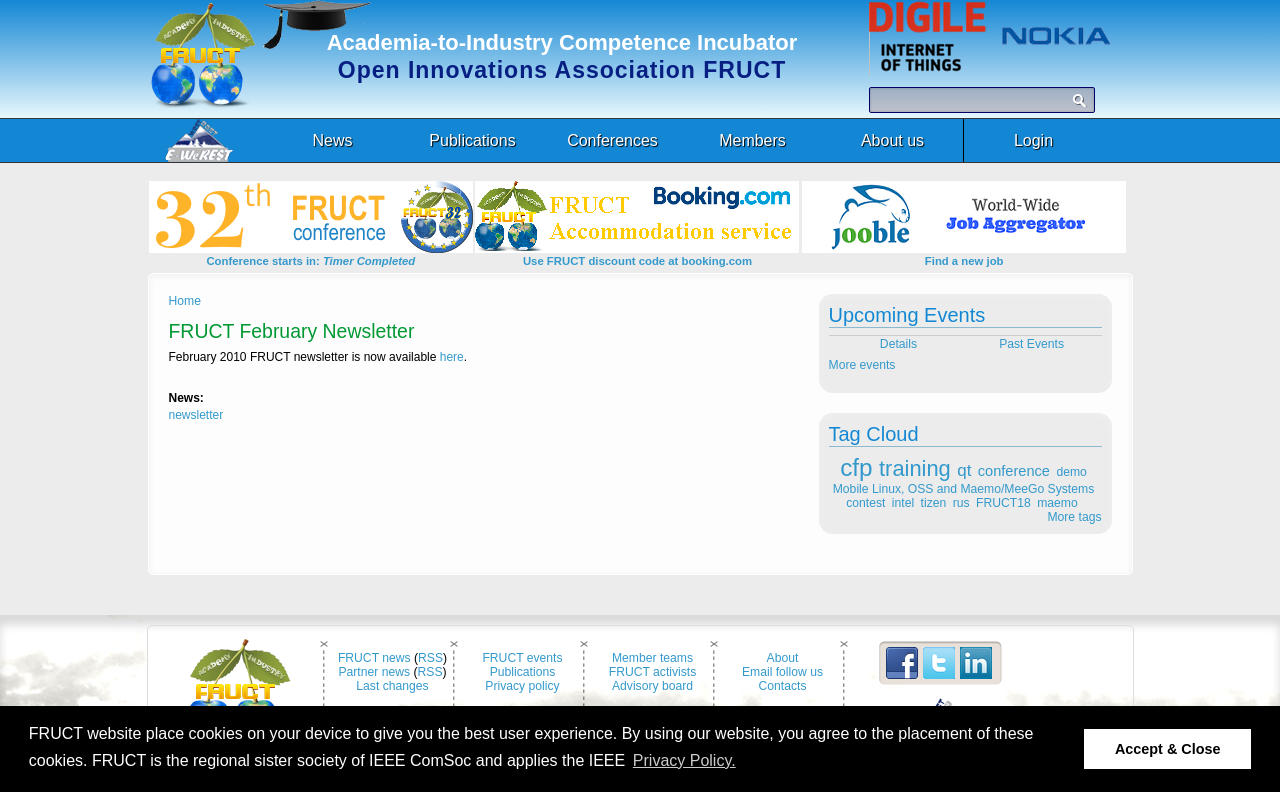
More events (862, 365)
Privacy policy (522, 686)
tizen (934, 503)
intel (903, 503)
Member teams (652, 658)
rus (961, 503)
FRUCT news (374, 658)
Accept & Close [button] (1168, 749)
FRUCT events (522, 658)
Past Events (1033, 344)
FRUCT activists (653, 672)
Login (1033, 140)
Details (896, 344)
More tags (1074, 517)
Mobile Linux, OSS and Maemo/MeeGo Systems (963, 489)
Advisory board (652, 686)
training (915, 468)
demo (1071, 472)
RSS (430, 658)
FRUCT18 (1003, 503)
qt (964, 470)
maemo (1057, 503)
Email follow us (782, 672)
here (452, 357)
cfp (856, 467)
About (783, 658)
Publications (523, 672)
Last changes (392, 686)
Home (185, 301)
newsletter (196, 415)
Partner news (374, 672)
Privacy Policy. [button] (684, 760)
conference (1014, 471)
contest (865, 503)
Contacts (783, 686)
